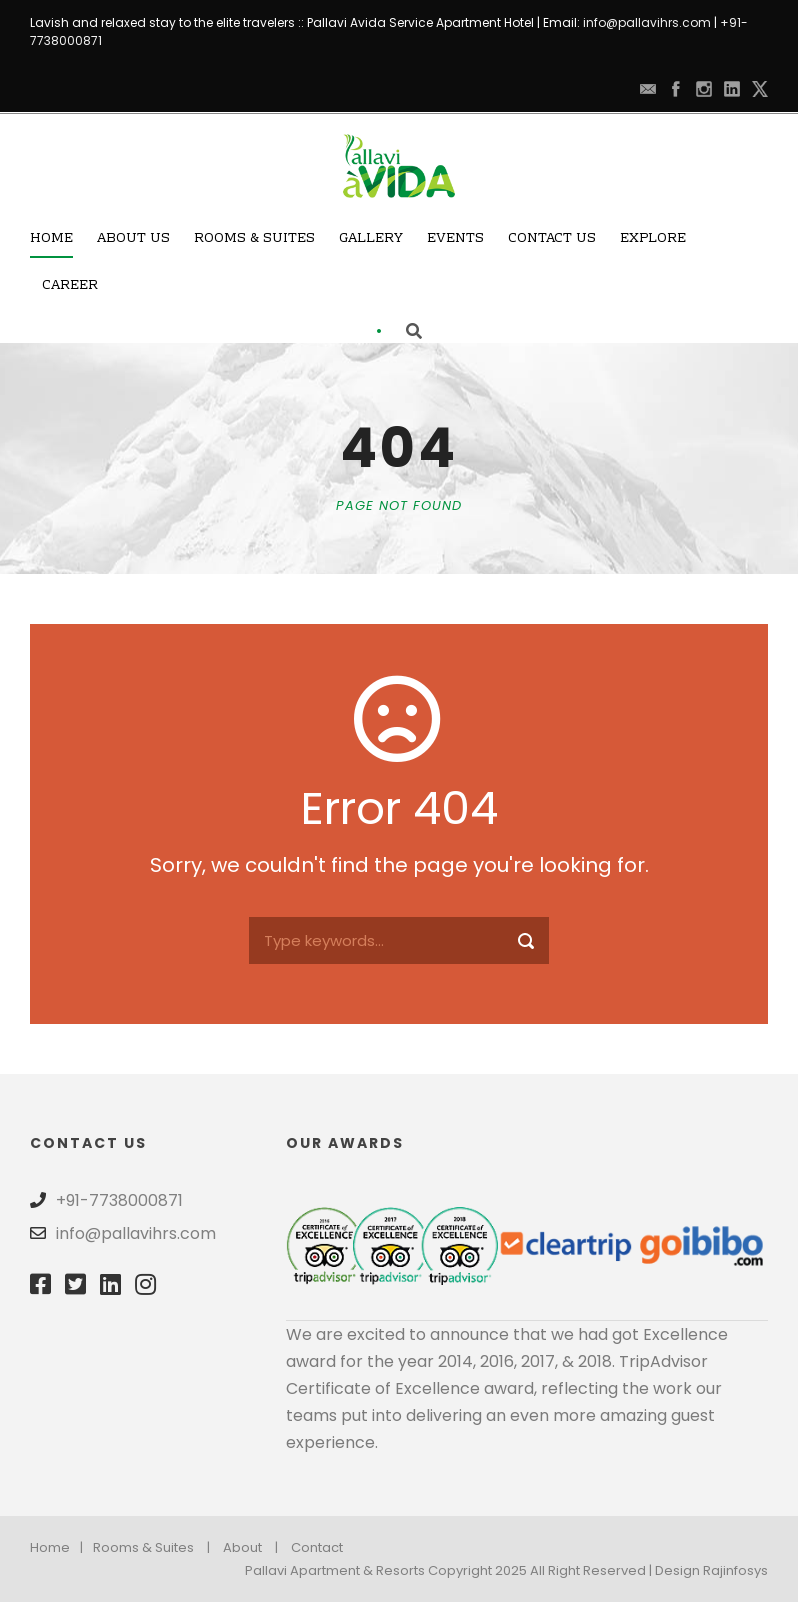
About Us (133, 239)
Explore (653, 239)
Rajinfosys (735, 1570)
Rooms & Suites (254, 239)
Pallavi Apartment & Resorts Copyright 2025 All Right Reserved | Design (474, 1570)
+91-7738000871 (119, 1200)
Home (51, 239)
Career (70, 286)
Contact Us (552, 239)
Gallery (371, 239)
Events (455, 239)
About (242, 1547)
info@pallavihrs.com (647, 22)
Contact (317, 1547)
